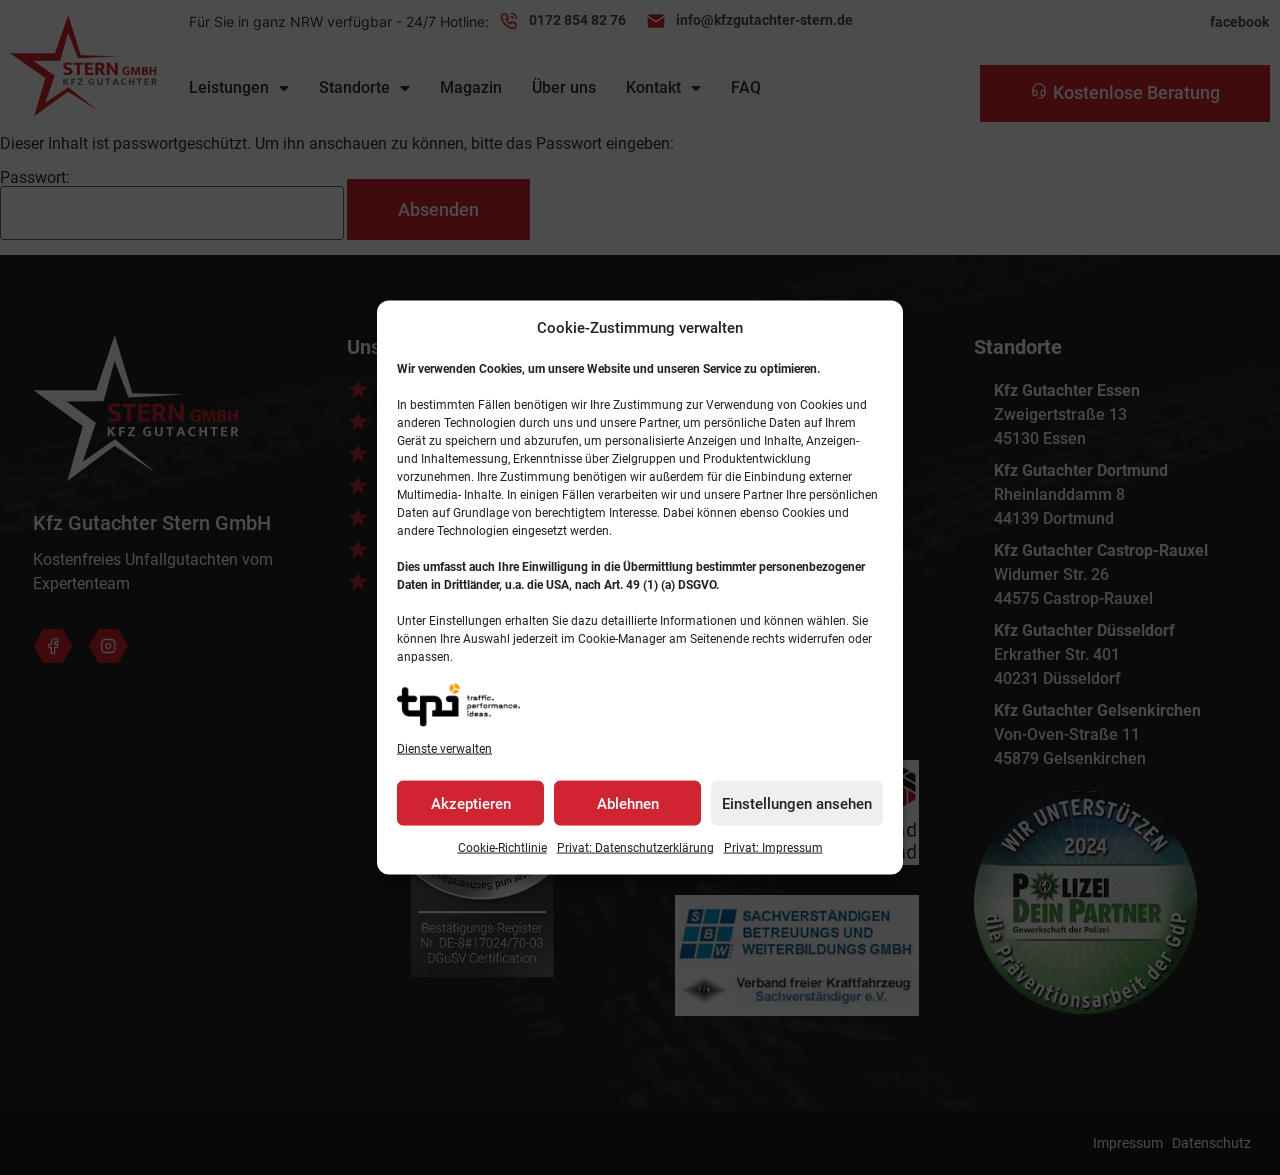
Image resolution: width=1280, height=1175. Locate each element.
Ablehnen (628, 803)
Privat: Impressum (773, 848)
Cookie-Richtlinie (502, 848)
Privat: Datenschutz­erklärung (635, 848)
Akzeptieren (471, 803)
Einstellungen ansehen (797, 803)
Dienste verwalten (444, 749)
